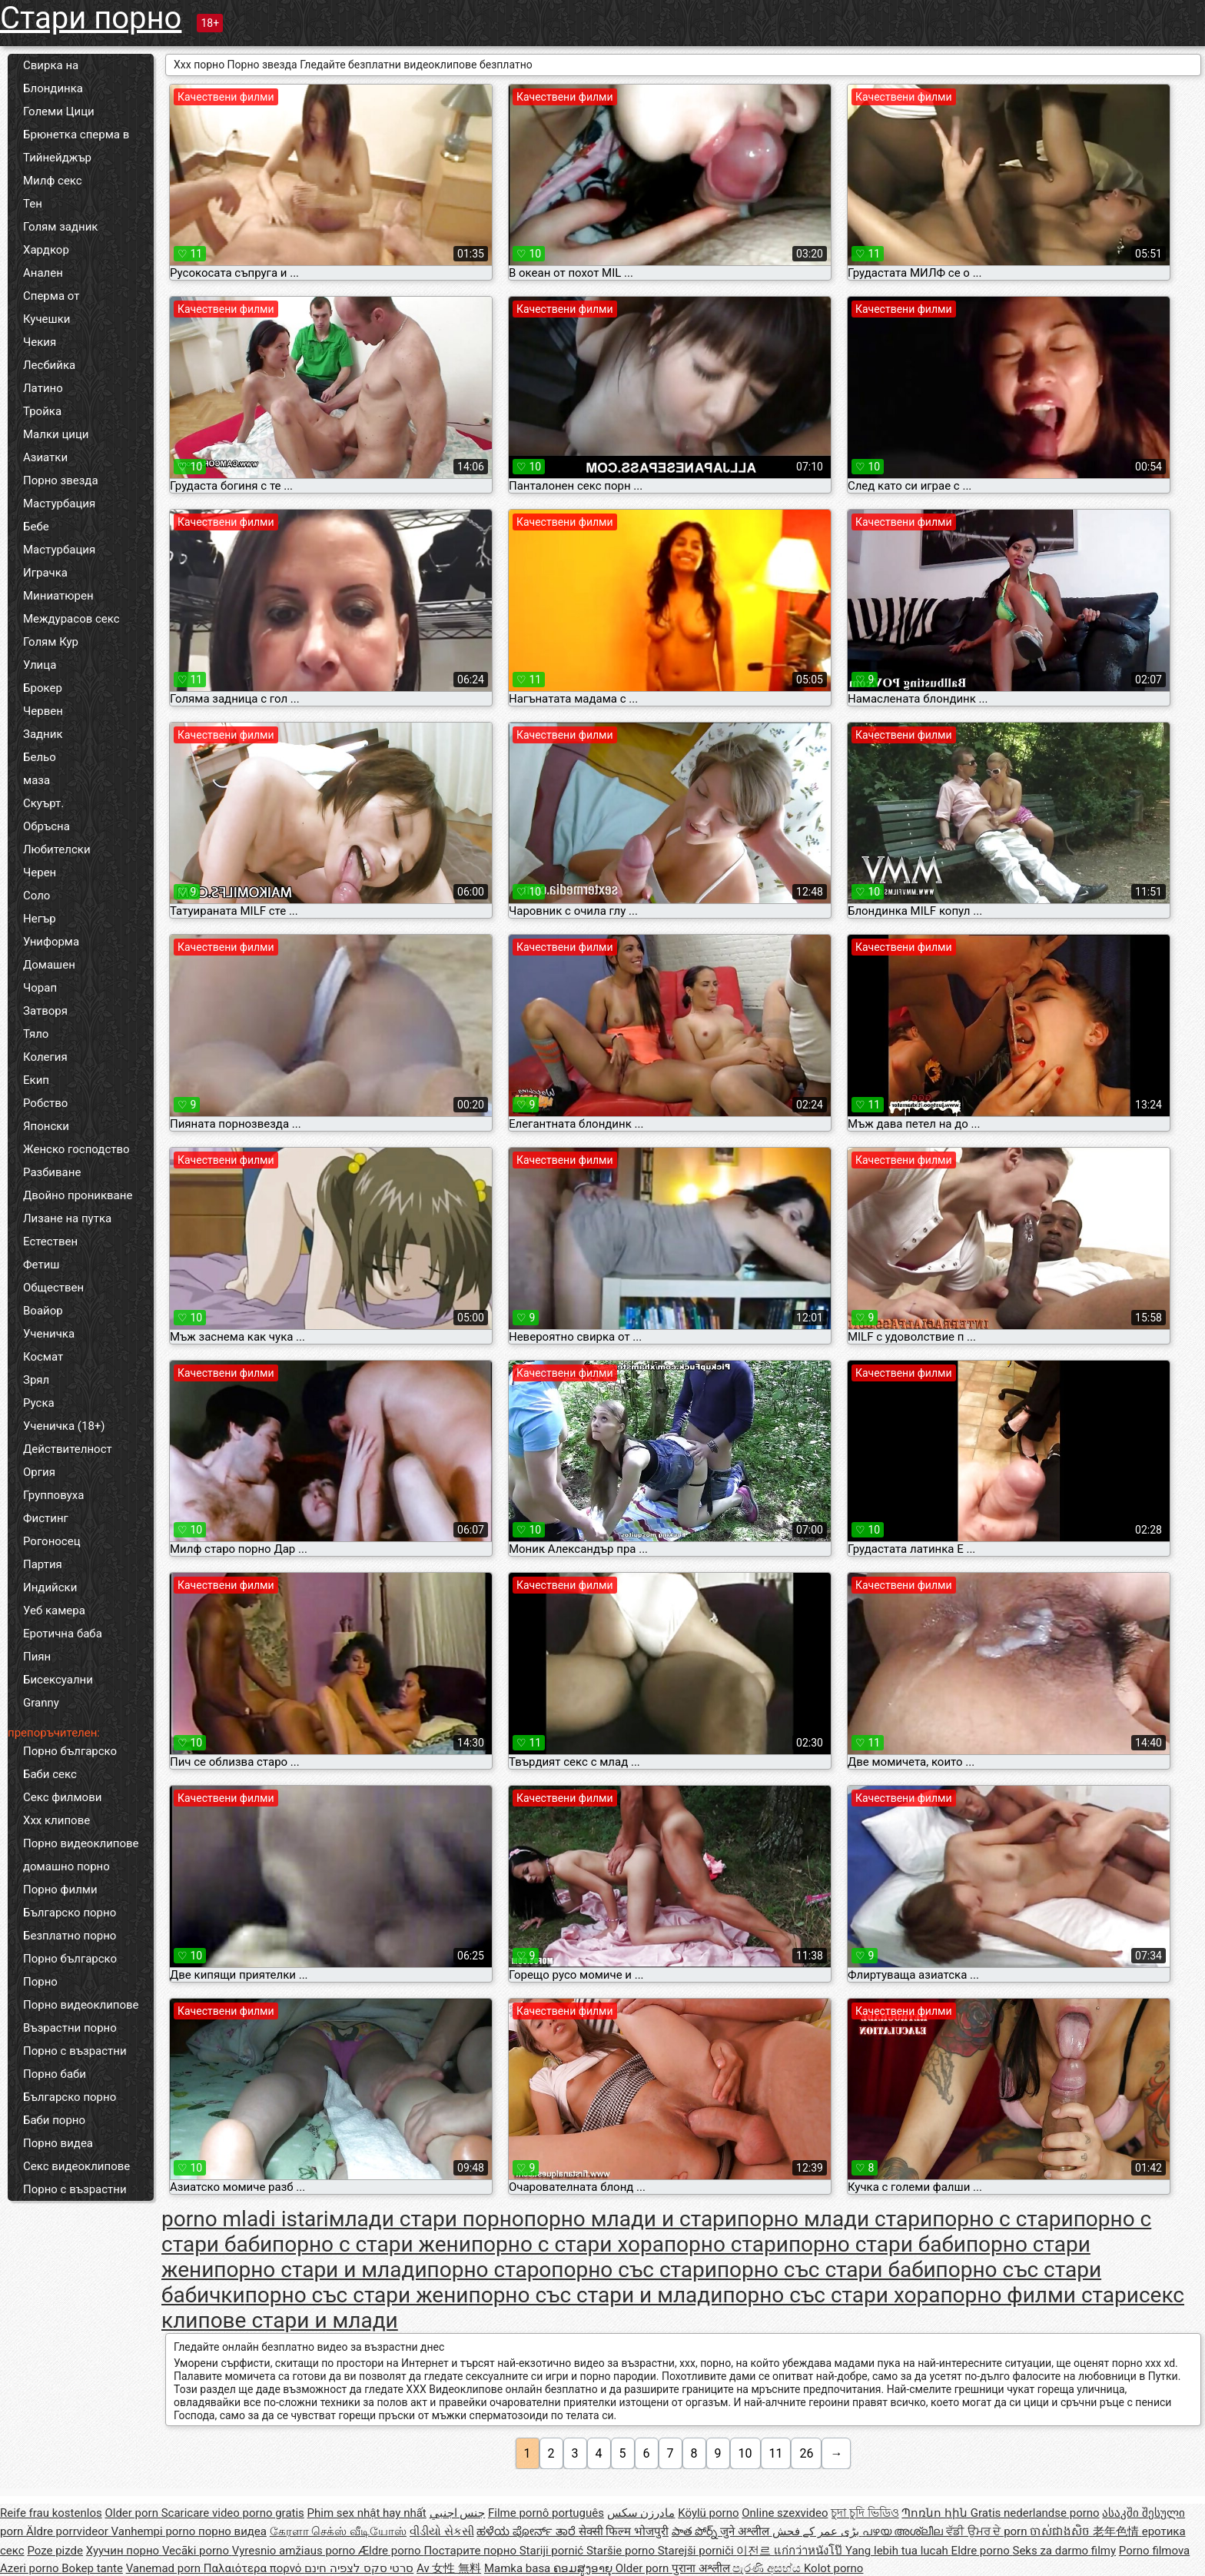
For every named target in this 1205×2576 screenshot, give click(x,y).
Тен (32, 204)
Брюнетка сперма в (76, 134)
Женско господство (76, 1149)
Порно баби (54, 2074)
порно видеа (232, 2531)
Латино (43, 388)
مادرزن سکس (641, 2513)
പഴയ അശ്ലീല (904, 2531)
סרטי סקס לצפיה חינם (358, 2568)
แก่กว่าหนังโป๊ (809, 2551)
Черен (39, 872)
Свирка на (50, 65)
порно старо (489, 2269)
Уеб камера (54, 1610)
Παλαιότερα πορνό (254, 2568)
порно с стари (1003, 2219)
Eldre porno (982, 2551)
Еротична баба (62, 1633)
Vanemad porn (165, 2568)
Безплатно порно (69, 1936)
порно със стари (634, 2269)
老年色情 (1117, 2531)
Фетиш (41, 1264)
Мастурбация (59, 503)
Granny (41, 1703)
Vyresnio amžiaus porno (295, 2551)
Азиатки (45, 457)
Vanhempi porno (154, 2531)
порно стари (726, 2244)
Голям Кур (50, 642)
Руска (39, 1403)
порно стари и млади (320, 2269)
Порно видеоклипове (81, 1843)
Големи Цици (59, 111)
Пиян (37, 1657)
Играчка (45, 573)
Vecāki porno (197, 2551)
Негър (39, 919)
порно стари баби (877, 2244)
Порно (40, 1982)
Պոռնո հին (935, 2513)
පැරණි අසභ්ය (767, 2568)
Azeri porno (30, 2568)
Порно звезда (60, 480)
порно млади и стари (630, 2219)
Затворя (45, 1011)
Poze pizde (55, 2551)
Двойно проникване (77, 1195)
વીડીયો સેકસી (442, 2531)
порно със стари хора (831, 2295)
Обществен (53, 1288)
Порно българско (70, 1751)
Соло (36, 895)
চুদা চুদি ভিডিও (864, 2513)
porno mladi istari (245, 2219)
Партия (42, 1564)
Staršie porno (622, 2551)
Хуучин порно (124, 2551)
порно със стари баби (826, 2269)
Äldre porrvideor (68, 2531)
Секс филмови (62, 1797)
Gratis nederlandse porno (1035, 2513)
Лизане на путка (67, 1218)
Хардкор (46, 250)
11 (776, 2453)
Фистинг (45, 1518)
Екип (36, 1080)
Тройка (42, 411)
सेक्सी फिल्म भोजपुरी (624, 2531)
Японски (46, 1126)
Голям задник (60, 227)
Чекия (39, 342)
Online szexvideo (785, 2513)
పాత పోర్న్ (696, 2531)
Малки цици (56, 434)
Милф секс (52, 181)
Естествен (50, 1241)
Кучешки (46, 319)
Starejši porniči (697, 2551)
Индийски (50, 1587)
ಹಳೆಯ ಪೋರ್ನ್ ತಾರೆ (527, 2531)
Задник (43, 734)
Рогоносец (52, 1541)
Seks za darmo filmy (1064, 2551)
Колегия (45, 1057)
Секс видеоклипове (76, 2166)
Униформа (51, 942)
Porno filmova (1154, 2551)
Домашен (49, 965)
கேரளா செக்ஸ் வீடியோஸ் (338, 2531)
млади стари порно (426, 2219)
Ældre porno (390, 2551)
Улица (39, 665)
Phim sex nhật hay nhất (367, 2513)
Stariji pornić (553, 2551)
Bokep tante (92, 2568)
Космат (43, 1357)
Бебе (36, 526)
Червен (43, 711)
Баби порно (54, 2120)
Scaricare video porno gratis (232, 2513)
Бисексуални (58, 1680)
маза (36, 780)
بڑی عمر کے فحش (817, 2531)
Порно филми (60, 1889)
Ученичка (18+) (64, 1426)
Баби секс (50, 1774)
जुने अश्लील (746, 2531)
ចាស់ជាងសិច (1061, 2531)
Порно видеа (58, 2143)
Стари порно (90, 18)
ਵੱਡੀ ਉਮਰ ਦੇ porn (988, 2531)
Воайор (43, 1311)
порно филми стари (1039, 2295)
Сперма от (51, 296)
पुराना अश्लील (702, 2568)
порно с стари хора (567, 2244)
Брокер (42, 688)
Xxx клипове (56, 1820)
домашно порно (66, 1866)
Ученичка (49, 1334)
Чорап (40, 988)
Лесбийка (49, 365)
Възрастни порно (70, 2028)
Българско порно (69, 1913)
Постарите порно (471, 2551)
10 (745, 2453)
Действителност (67, 1449)
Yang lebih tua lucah (898, 2551)
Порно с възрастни (75, 2051)
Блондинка (53, 88)
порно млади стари (834, 2219)
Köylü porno (708, 2513)
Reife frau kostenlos (51, 2513)
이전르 (755, 2551)
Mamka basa (518, 2568)
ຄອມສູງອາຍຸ (584, 2568)
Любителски (57, 849)
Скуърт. (43, 803)
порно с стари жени (371, 2244)
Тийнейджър (57, 158)
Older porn (133, 2513)
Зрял (36, 1380)
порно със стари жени (357, 2295)
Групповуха (53, 1495)
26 (806, 2453)
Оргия (39, 1472)
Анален (43, 273)
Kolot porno (834, 2568)
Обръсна (46, 826)
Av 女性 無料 (449, 2568)
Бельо (39, 757)
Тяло (35, 1034)
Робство (45, 1103)
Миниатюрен (58, 596)
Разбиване (52, 1172)
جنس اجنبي (458, 2513)
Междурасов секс (71, 619)
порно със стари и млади (596, 2295)
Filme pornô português (546, 2513)
